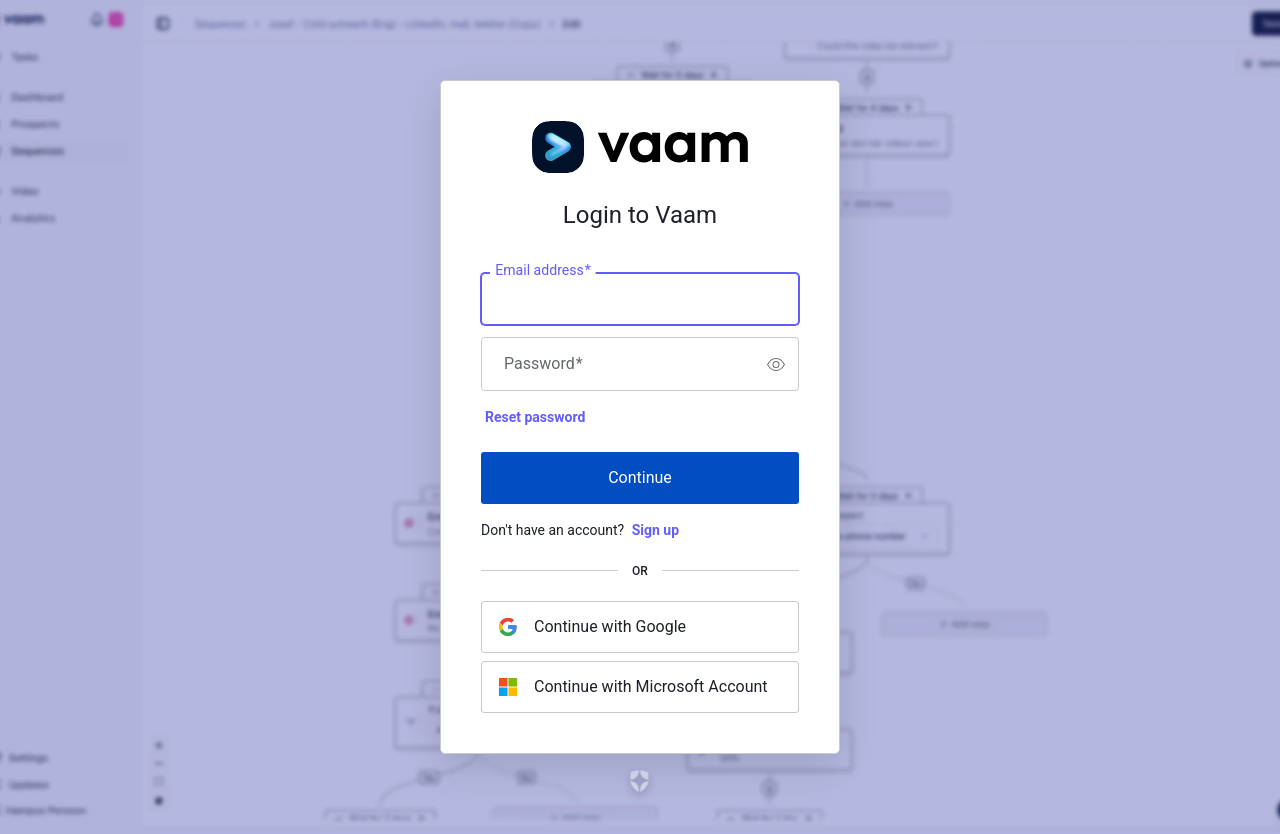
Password (543, 364)
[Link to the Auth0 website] (640, 781)
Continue (640, 477)
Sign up (655, 530)
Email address (542, 271)
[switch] (776, 364)
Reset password (535, 417)
